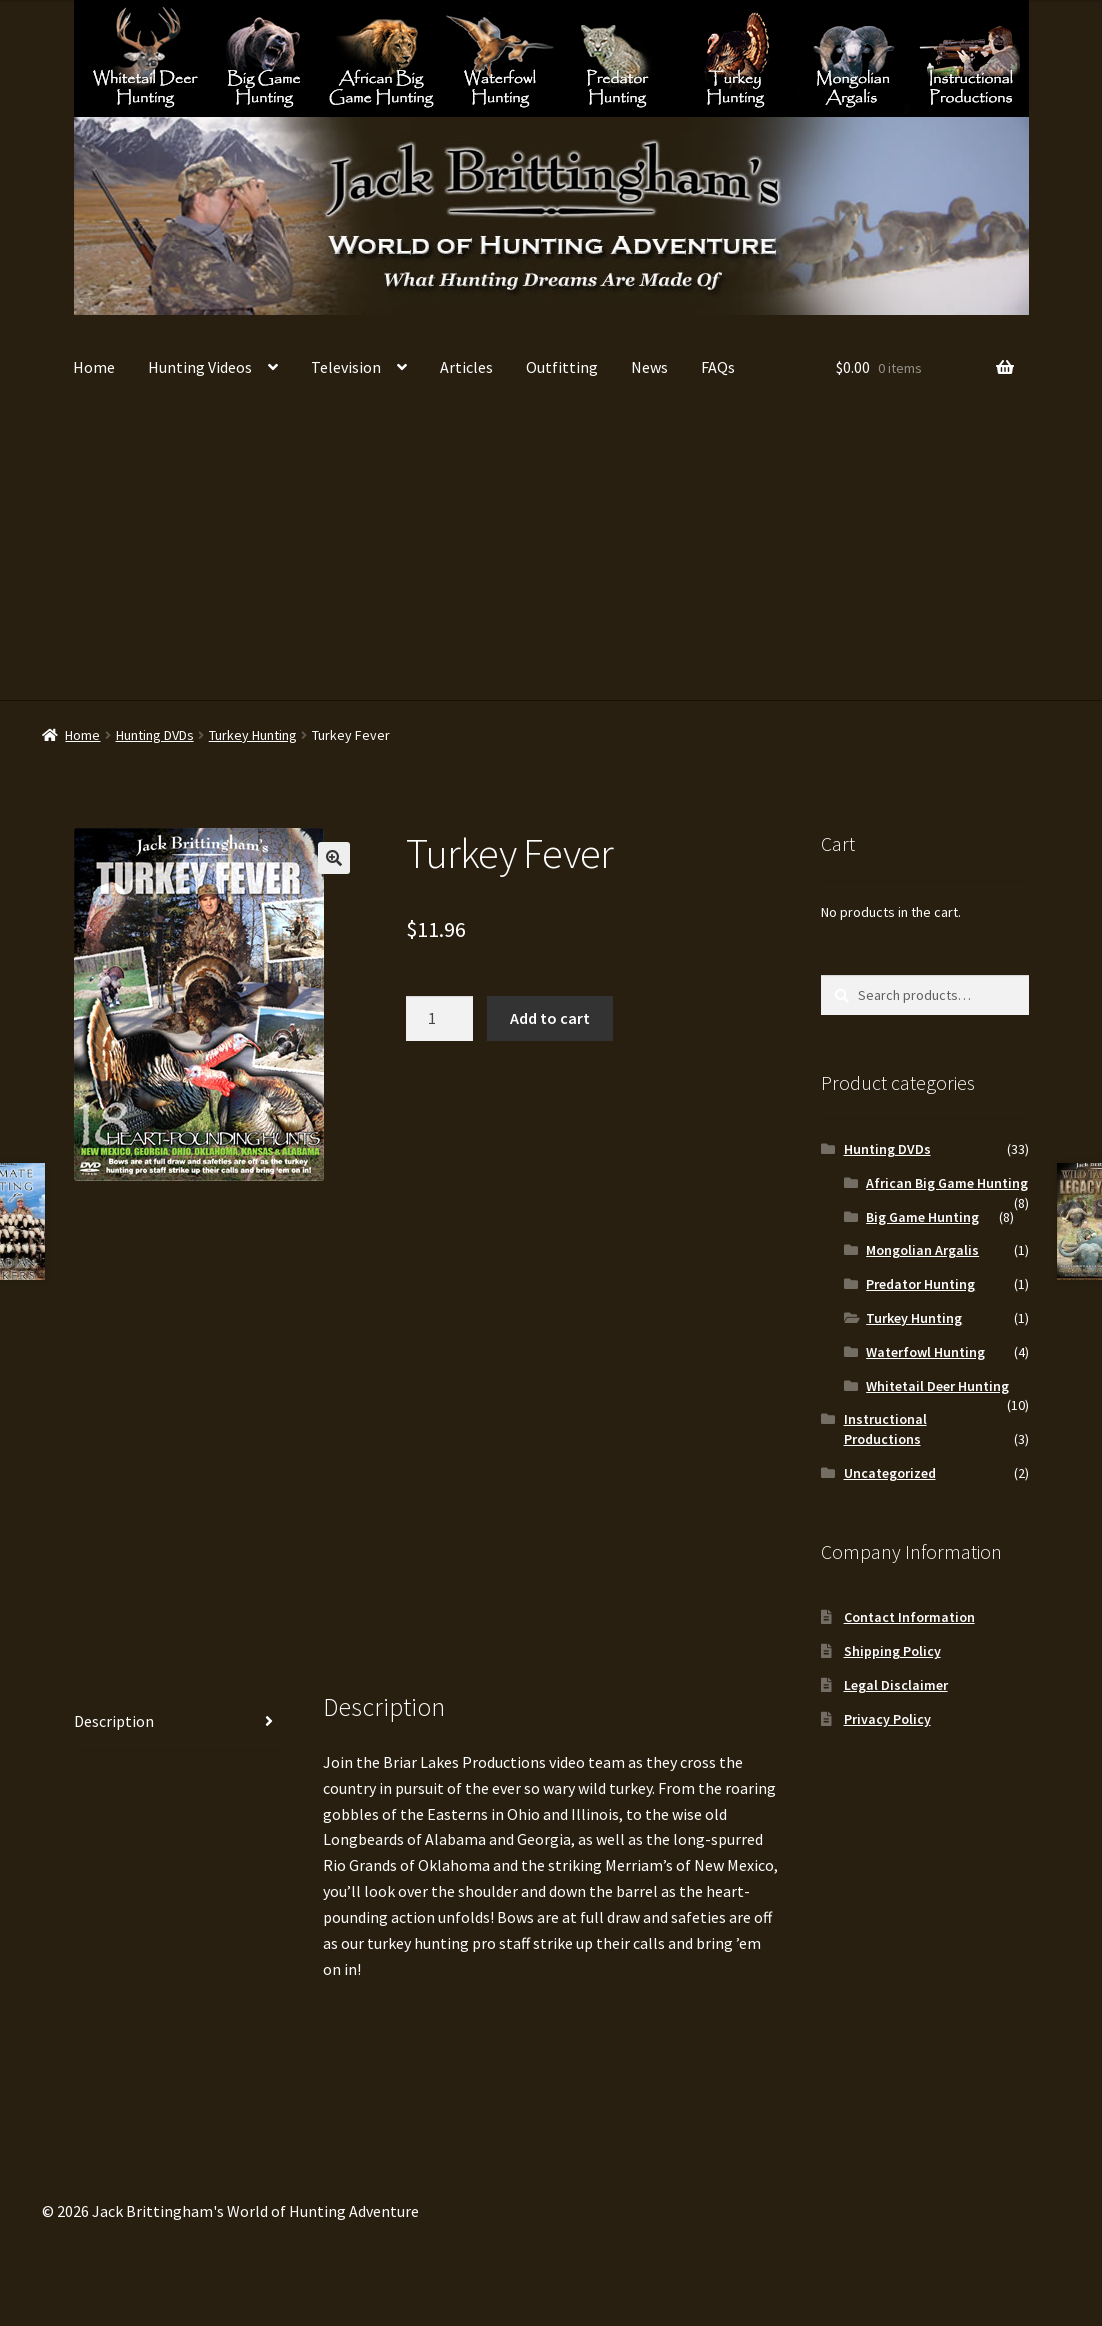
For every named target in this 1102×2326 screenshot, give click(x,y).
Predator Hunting (617, 57)
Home (94, 367)
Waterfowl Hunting (499, 57)
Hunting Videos (200, 367)
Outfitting (562, 367)
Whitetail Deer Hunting (145, 57)
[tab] (178, 1722)
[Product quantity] (440, 1019)
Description (114, 1721)
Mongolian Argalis (853, 57)
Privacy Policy (887, 1719)
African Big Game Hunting (381, 57)
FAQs (718, 367)
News (649, 367)
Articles (466, 367)
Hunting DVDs (155, 735)
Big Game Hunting (263, 57)
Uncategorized (890, 1473)
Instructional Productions (971, 57)
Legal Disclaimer (896, 1685)
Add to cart (550, 1018)
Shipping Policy (892, 1651)
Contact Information (909, 1617)
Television (346, 367)
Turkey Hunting (735, 57)
